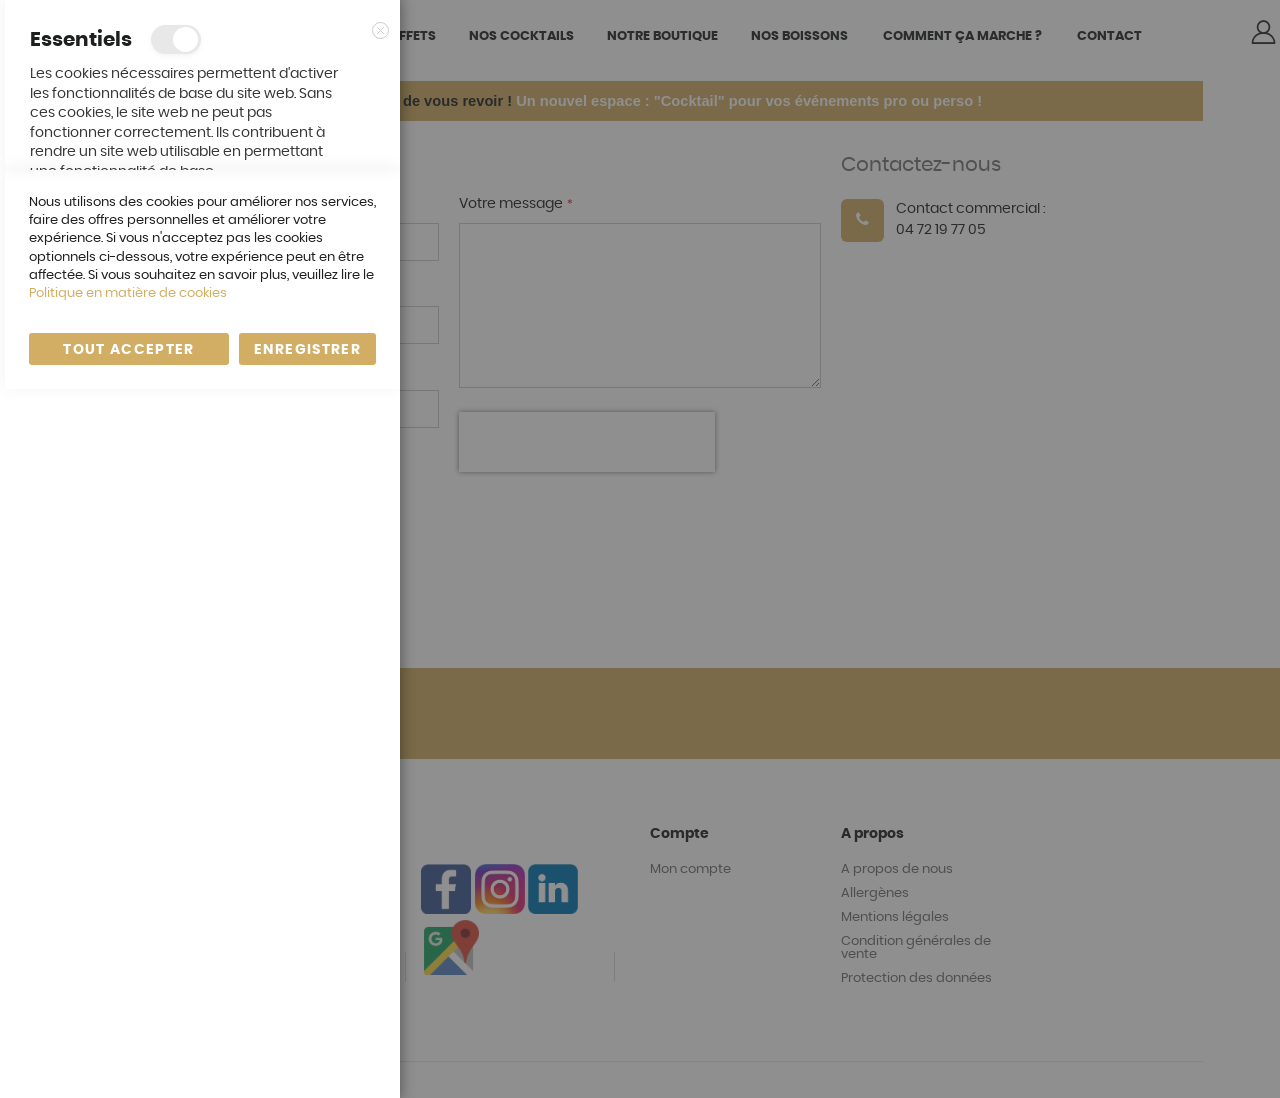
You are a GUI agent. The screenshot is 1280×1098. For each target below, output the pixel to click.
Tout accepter (129, 1059)
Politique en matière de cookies (128, 1002)
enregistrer (307, 1059)
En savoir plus (327, 191)
